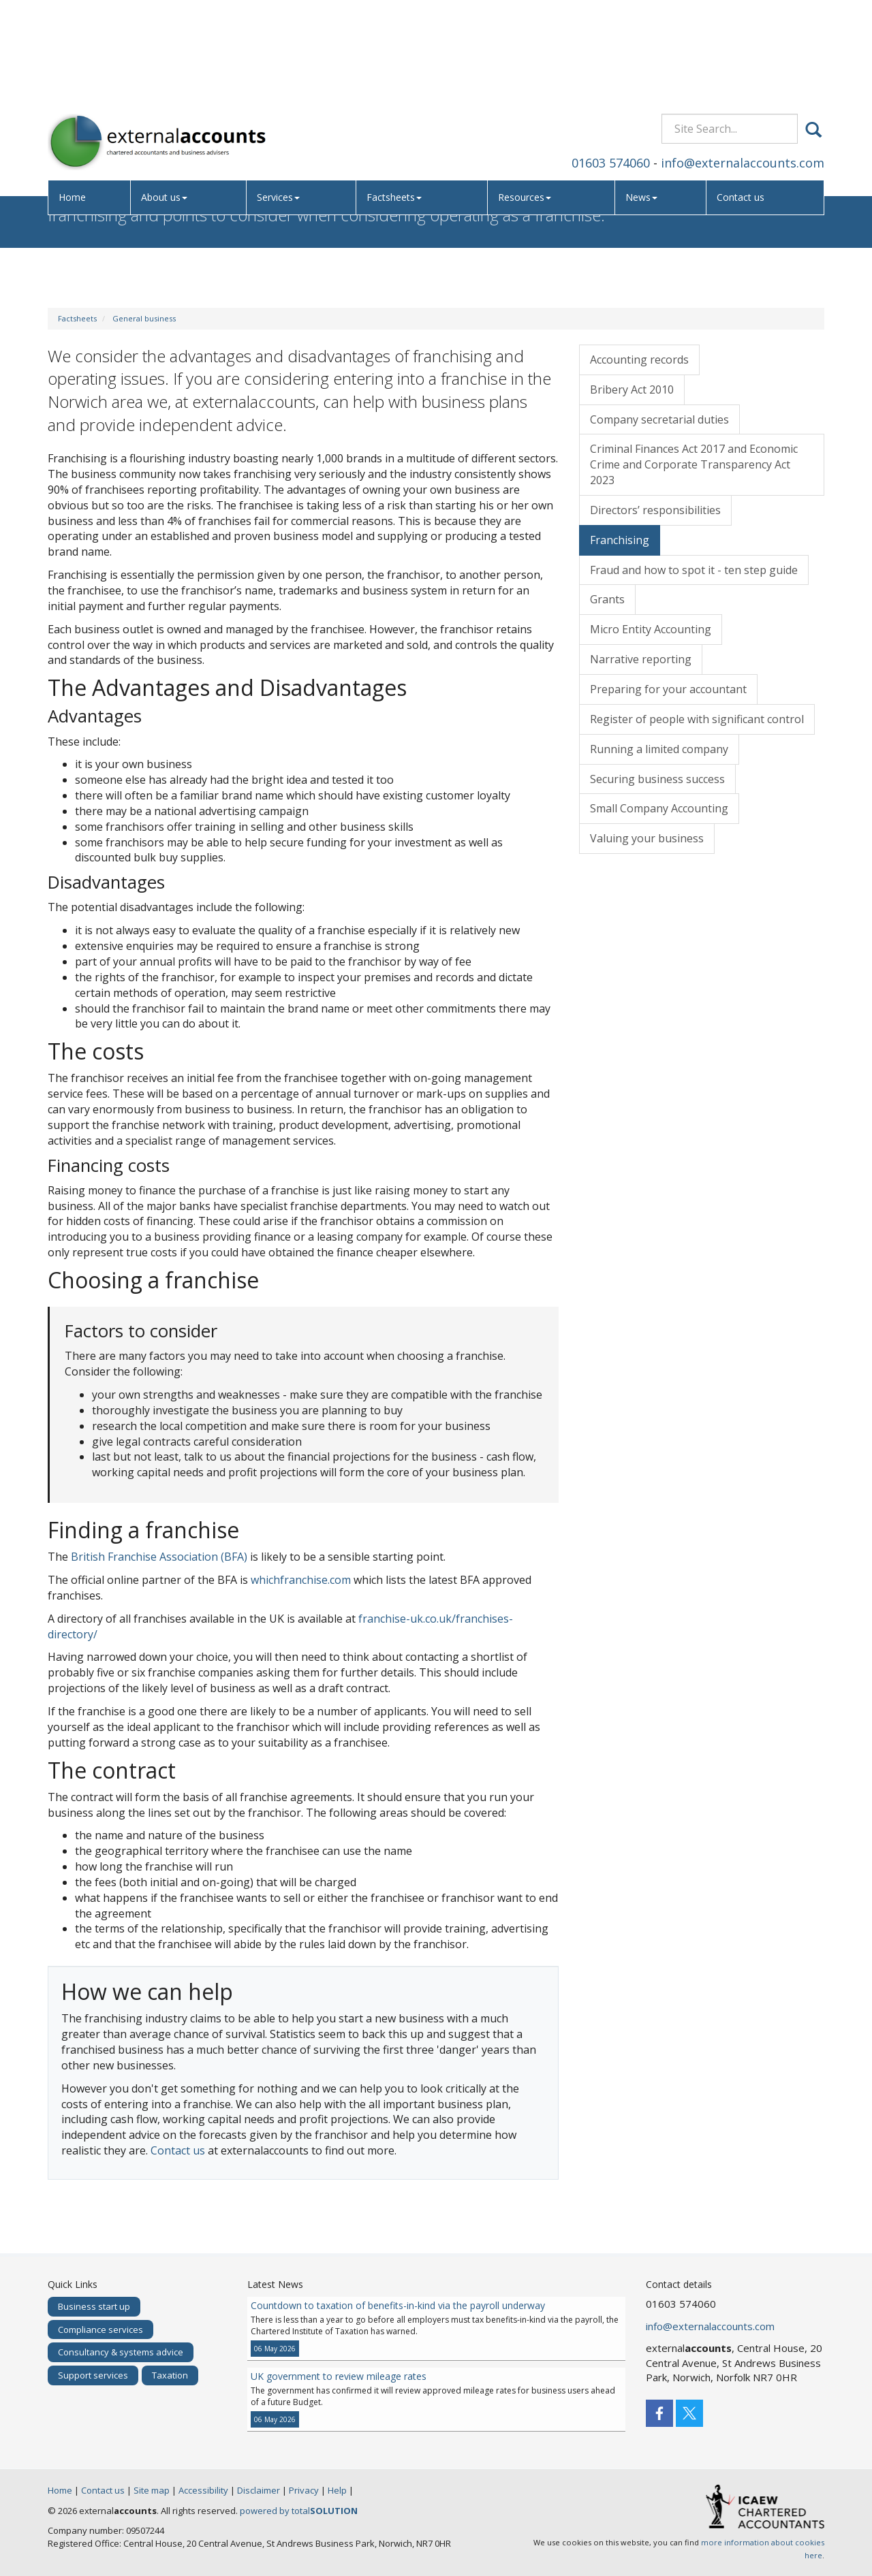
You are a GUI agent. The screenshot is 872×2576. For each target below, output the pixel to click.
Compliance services (100, 2329)
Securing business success (657, 779)
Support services (93, 2375)
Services (282, 98)
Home (74, 98)
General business (144, 318)
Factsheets (398, 98)
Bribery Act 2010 (632, 389)
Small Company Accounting (659, 808)
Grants (607, 599)
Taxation (170, 2375)
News (643, 98)
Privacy (304, 2490)
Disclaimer (258, 2490)
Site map (152, 2490)
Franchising (619, 539)
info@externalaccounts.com (742, 64)
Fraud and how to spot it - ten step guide (694, 569)
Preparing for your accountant (668, 689)
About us (166, 98)
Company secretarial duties (659, 419)
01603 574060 (611, 64)
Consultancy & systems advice (120, 2352)
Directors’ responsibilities (655, 510)
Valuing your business (647, 838)
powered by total (299, 2511)
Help (337, 2490)
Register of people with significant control (697, 719)
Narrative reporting (640, 659)
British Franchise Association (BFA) (159, 1556)
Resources (527, 98)
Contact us (742, 98)
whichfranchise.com (301, 1579)
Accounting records (639, 359)
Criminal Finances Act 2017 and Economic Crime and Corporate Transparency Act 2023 (694, 464)
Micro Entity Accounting (650, 629)
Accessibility (203, 2490)
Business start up (94, 2306)
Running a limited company (659, 749)
